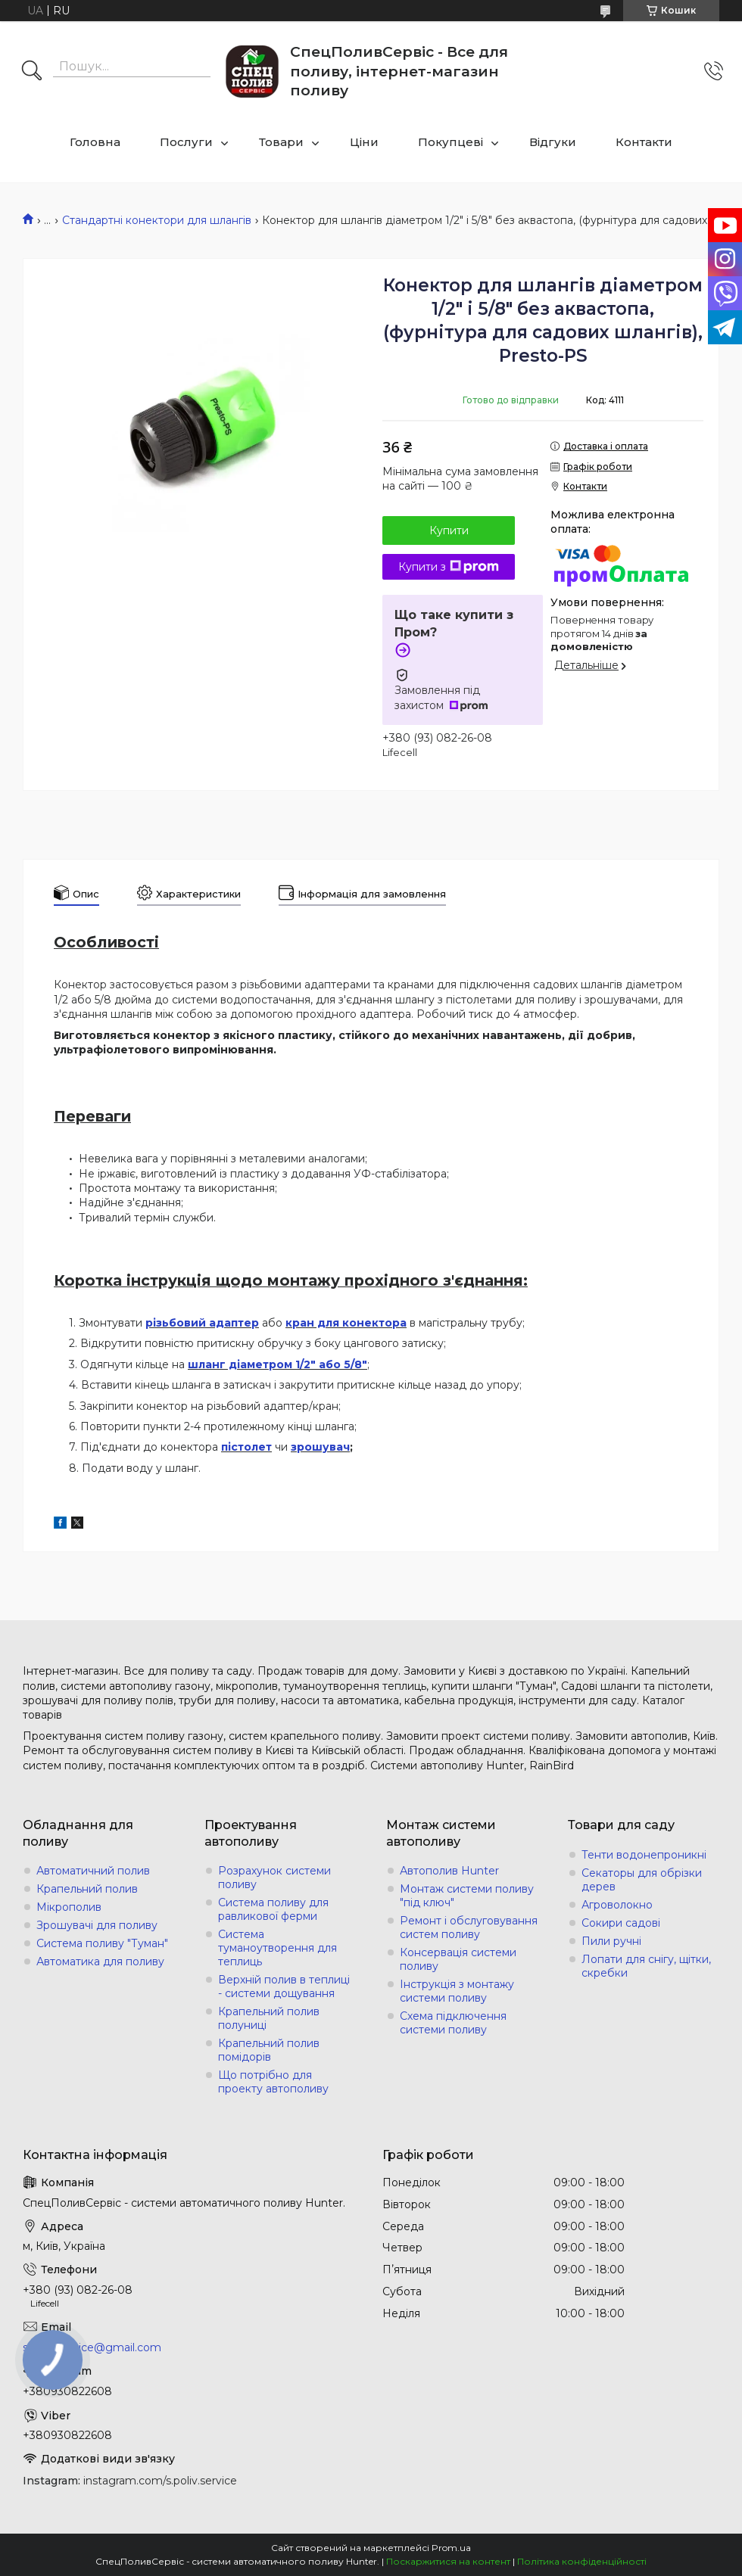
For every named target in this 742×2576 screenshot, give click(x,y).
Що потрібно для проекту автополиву (273, 2081)
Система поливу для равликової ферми (273, 1909)
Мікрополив (68, 1907)
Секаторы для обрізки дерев (641, 1879)
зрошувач (320, 1447)
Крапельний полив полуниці (269, 2018)
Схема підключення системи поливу (453, 2022)
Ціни (364, 142)
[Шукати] (31, 72)
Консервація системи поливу (458, 1959)
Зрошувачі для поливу (96, 1925)
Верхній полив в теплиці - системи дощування (284, 1986)
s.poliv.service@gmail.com (92, 2347)
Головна (95, 142)
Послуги (186, 142)
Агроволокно (617, 1905)
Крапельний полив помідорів (269, 2050)
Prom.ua (451, 2547)
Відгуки (552, 142)
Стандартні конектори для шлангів (156, 220)
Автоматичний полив (93, 1871)
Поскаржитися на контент (448, 2561)
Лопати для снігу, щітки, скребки (646, 1966)
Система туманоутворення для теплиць (277, 1947)
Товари (281, 142)
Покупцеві (450, 142)
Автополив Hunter (449, 1871)
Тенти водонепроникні (643, 1855)
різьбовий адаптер (202, 1323)
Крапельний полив (87, 1889)
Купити (449, 530)
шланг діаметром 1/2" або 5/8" (277, 1364)
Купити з (448, 567)
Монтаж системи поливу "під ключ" (467, 1895)
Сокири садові (620, 1923)
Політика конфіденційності (582, 2561)
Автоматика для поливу (100, 1961)
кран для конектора (346, 1323)
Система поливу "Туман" (102, 1943)
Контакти (644, 142)
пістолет (246, 1447)
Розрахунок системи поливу (274, 1877)
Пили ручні (611, 1941)
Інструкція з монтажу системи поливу (457, 1991)
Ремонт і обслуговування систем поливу (469, 1927)
